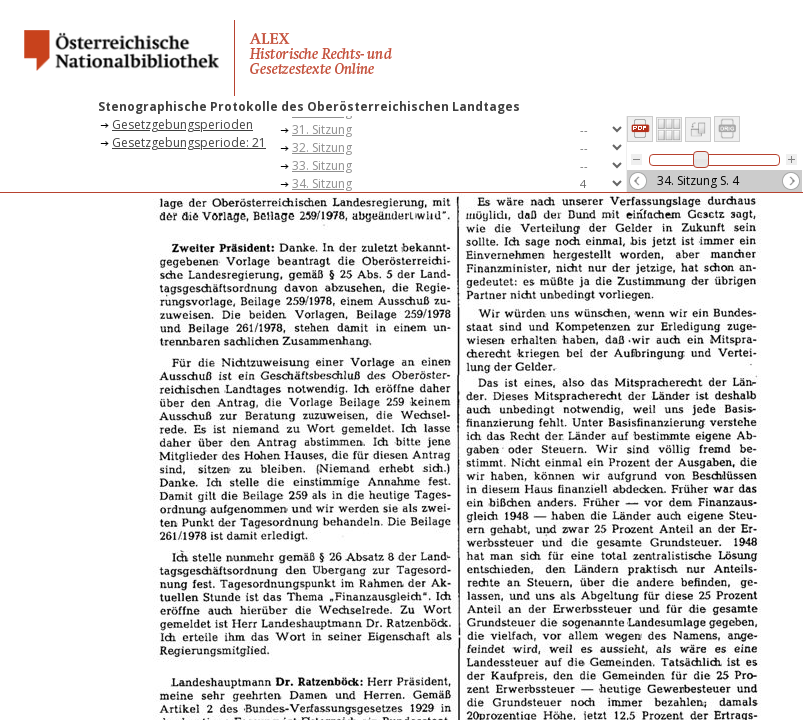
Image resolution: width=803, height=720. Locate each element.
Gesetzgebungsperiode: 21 (189, 142)
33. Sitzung (322, 165)
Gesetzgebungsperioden (182, 124)
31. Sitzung (322, 129)
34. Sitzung (322, 183)
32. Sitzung (322, 147)
